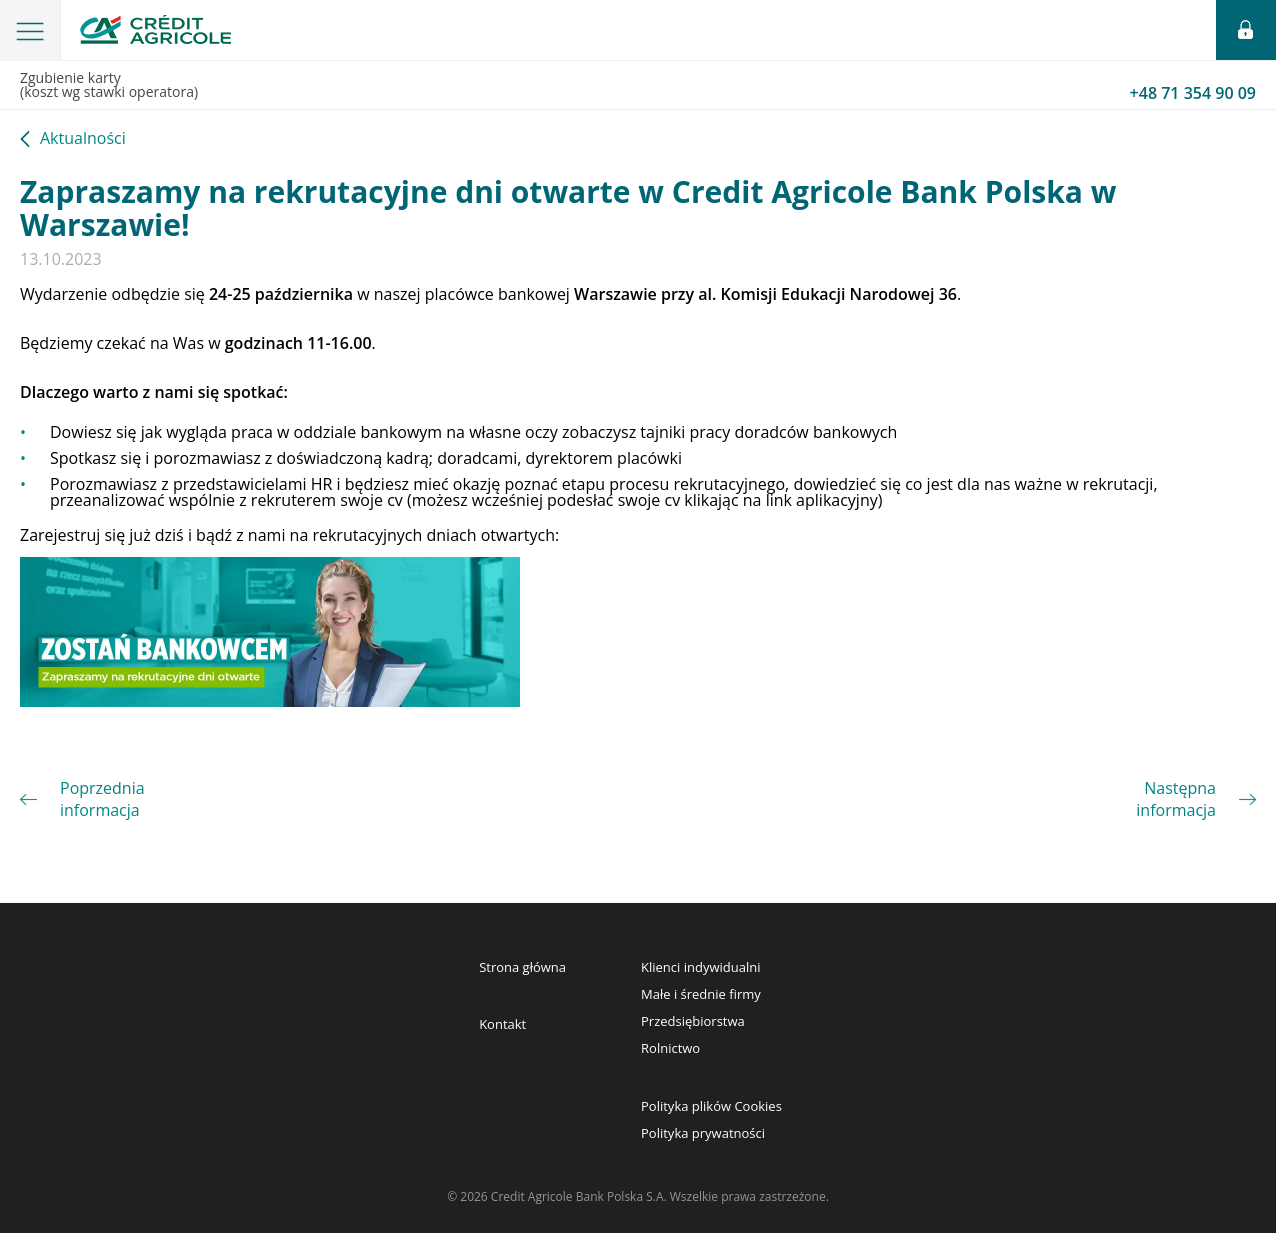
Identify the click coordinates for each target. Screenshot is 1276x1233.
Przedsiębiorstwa (693, 1021)
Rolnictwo (670, 1048)
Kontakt (502, 1024)
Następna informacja (1176, 799)
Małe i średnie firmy (701, 994)
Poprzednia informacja (102, 799)
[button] (30, 30)
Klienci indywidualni (700, 967)
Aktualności (83, 139)
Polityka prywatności (703, 1133)
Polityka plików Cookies (711, 1106)
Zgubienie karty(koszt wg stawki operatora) (638, 86)
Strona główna (522, 967)
